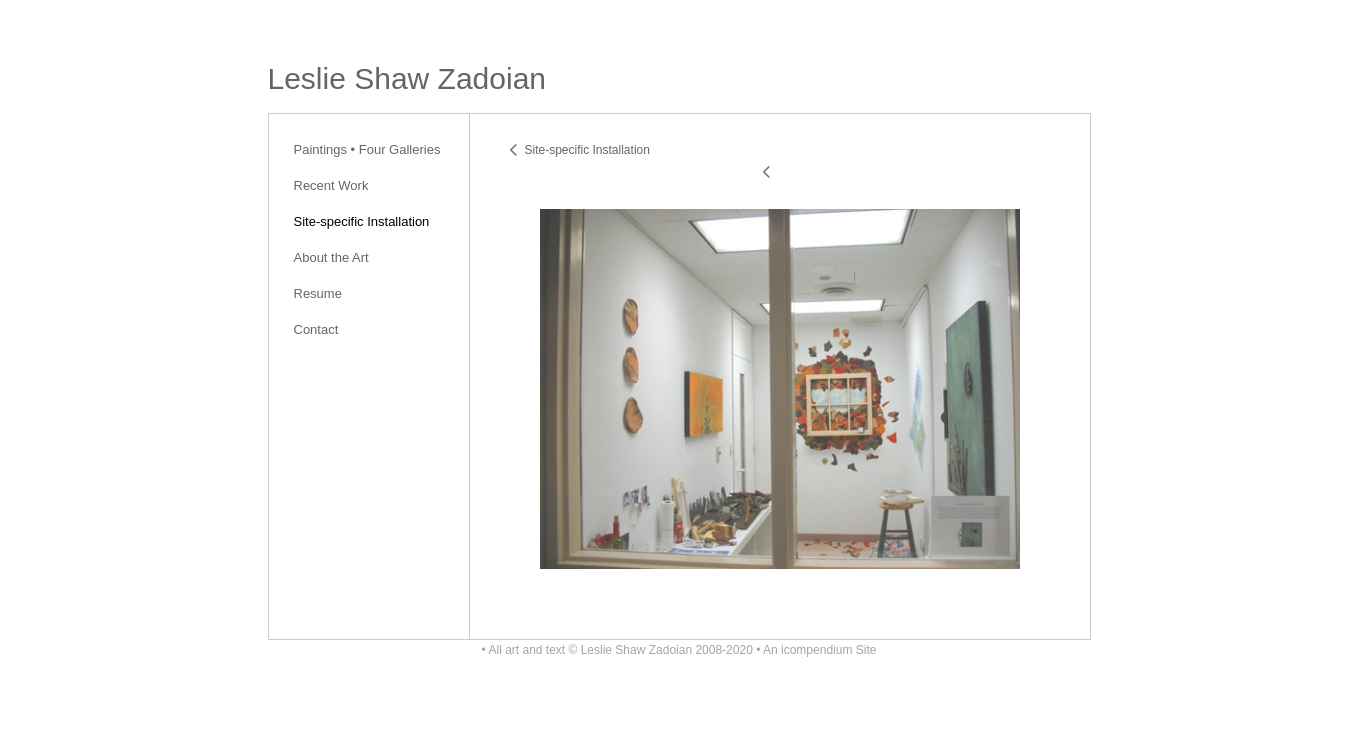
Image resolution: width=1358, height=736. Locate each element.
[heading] (407, 79)
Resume (318, 293)
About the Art (331, 257)
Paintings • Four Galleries (367, 149)
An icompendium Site (819, 650)
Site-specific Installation (362, 221)
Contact (316, 329)
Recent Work (331, 185)
